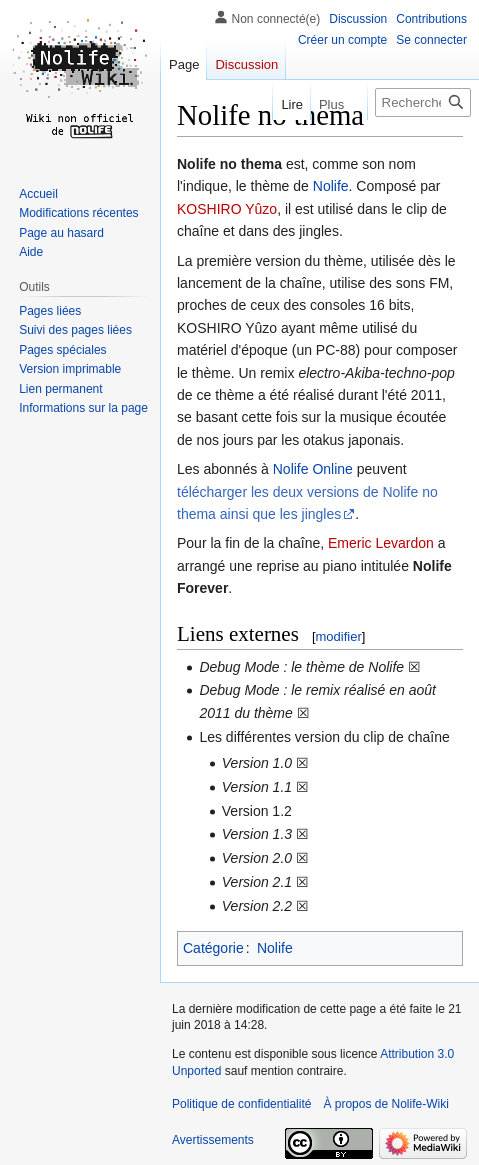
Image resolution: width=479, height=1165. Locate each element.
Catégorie (213, 948)
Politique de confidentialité (241, 1104)
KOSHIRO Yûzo (227, 209)
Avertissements (213, 1140)
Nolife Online (313, 469)
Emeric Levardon (381, 543)
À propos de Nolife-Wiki (385, 1104)
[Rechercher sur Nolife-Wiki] (423, 102)
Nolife (331, 186)
